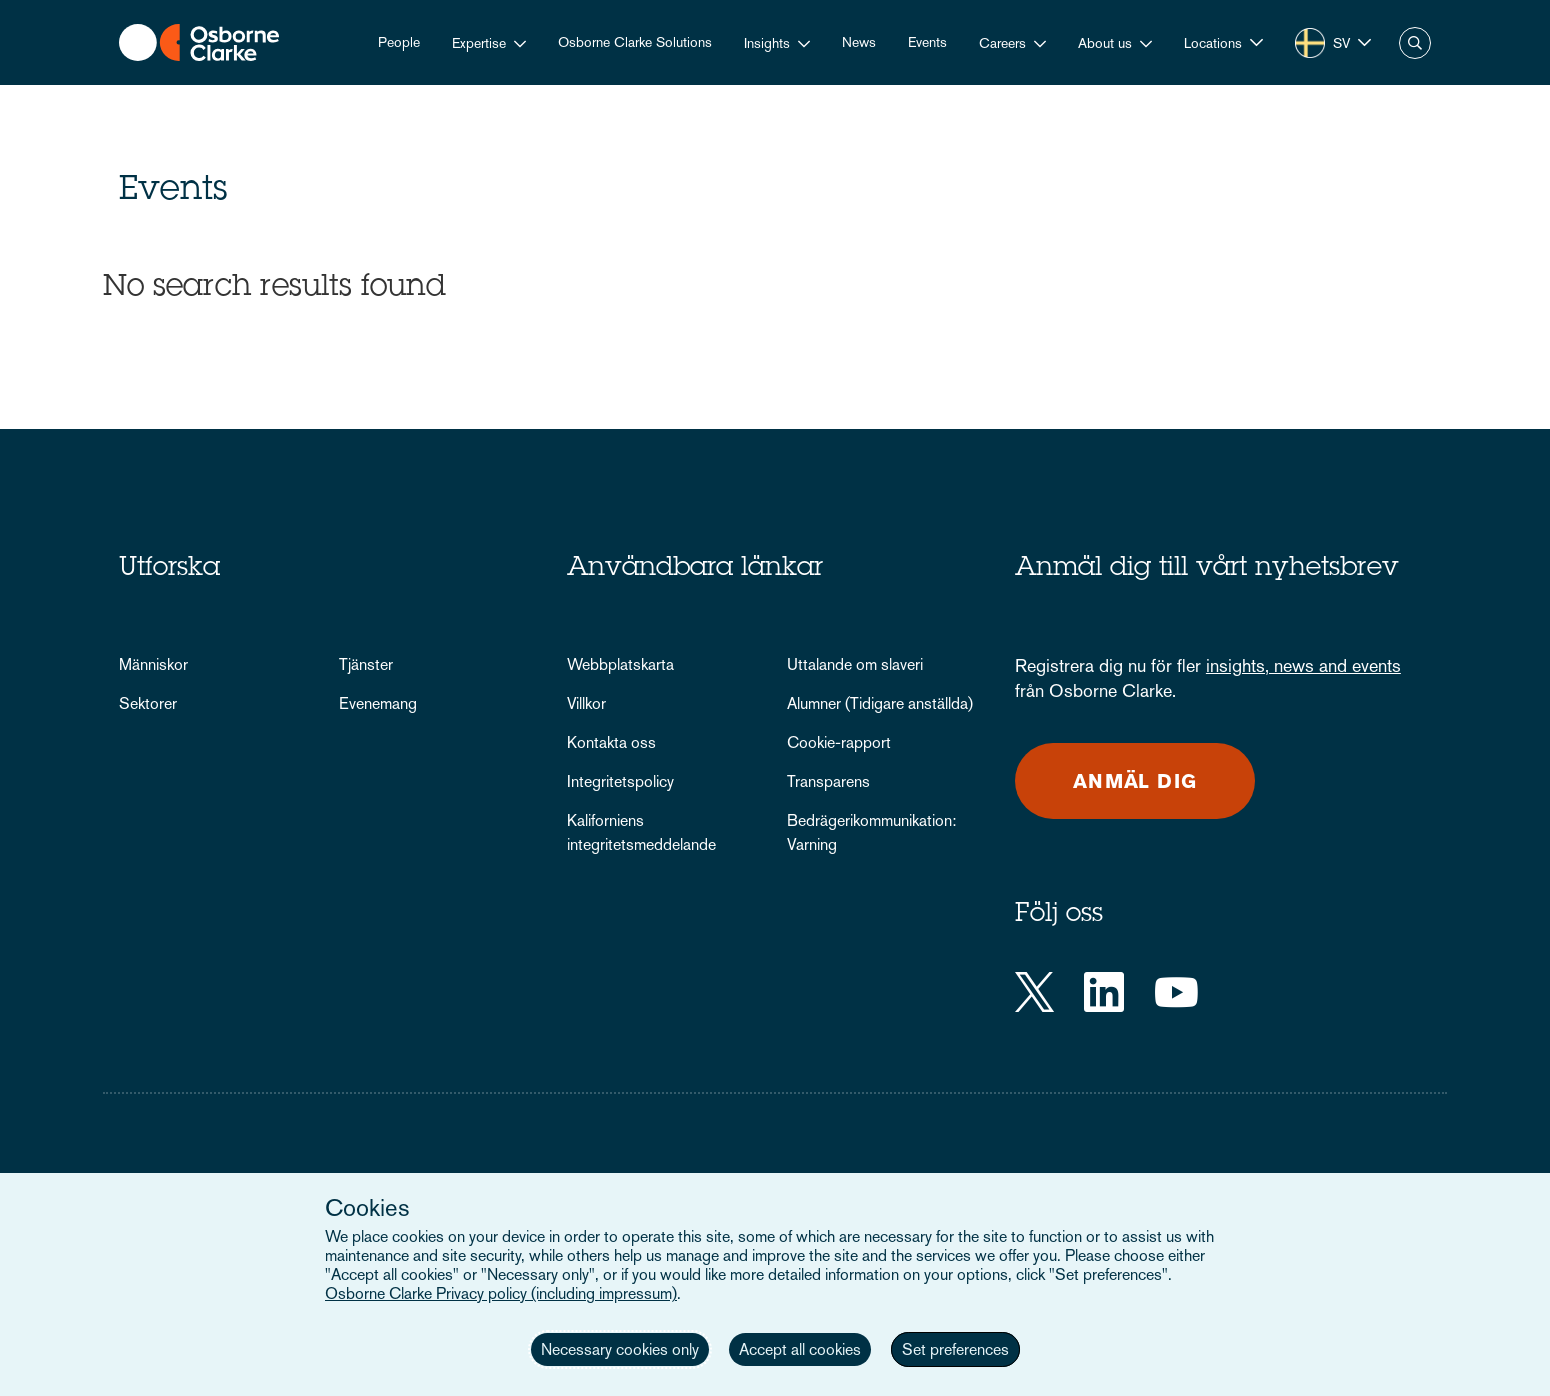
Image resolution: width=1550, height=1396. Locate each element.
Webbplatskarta (620, 664)
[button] (1223, 42)
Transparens (828, 781)
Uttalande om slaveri (855, 664)
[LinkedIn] (1104, 992)
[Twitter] (1034, 992)
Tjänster (366, 664)
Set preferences (955, 1349)
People (399, 42)
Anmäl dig (1135, 781)
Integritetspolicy (620, 781)
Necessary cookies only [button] (620, 1349)
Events (927, 42)
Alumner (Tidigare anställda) (880, 703)
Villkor (586, 703)
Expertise (479, 43)
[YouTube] (1176, 992)
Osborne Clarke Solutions (635, 42)
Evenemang (378, 703)
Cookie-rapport (839, 742)
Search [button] (1415, 43)
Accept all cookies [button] (800, 1349)
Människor (153, 664)
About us (1105, 43)
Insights (767, 43)
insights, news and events (1303, 665)
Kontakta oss (611, 742)
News (859, 42)
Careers (1002, 43)
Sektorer (148, 703)
